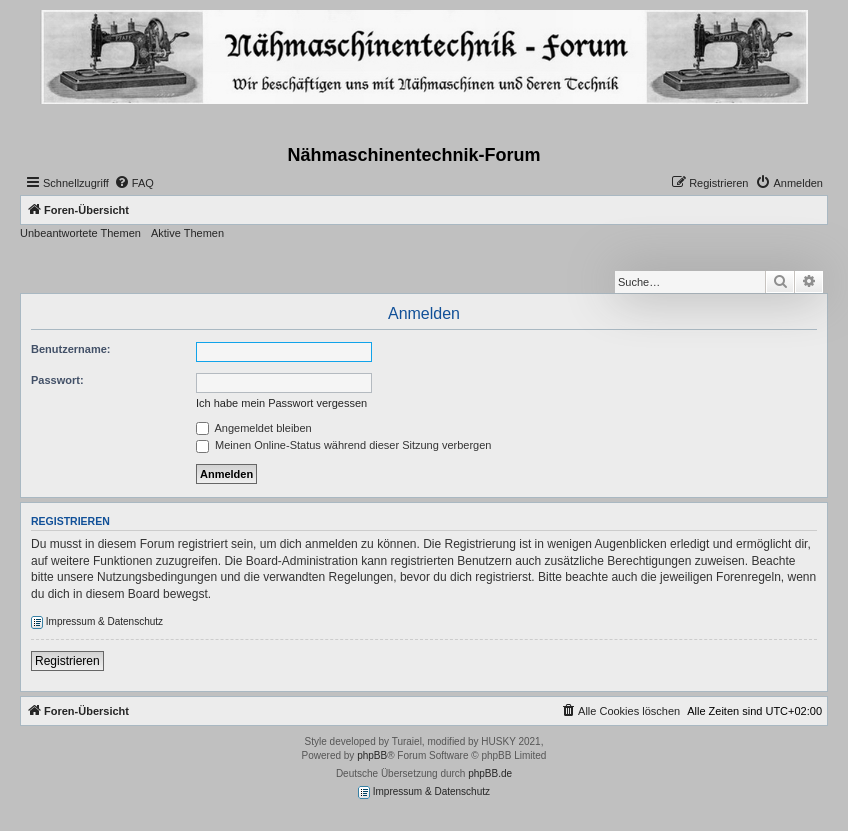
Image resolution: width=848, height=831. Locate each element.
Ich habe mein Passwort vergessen (281, 403)
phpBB (372, 755)
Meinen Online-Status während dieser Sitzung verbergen (343, 445)
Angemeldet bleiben (254, 428)
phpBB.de (490, 773)
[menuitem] (134, 183)
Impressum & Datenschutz (97, 622)
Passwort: (57, 380)
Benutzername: (70, 349)
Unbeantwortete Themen (80, 233)
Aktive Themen (187, 233)
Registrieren (67, 661)
